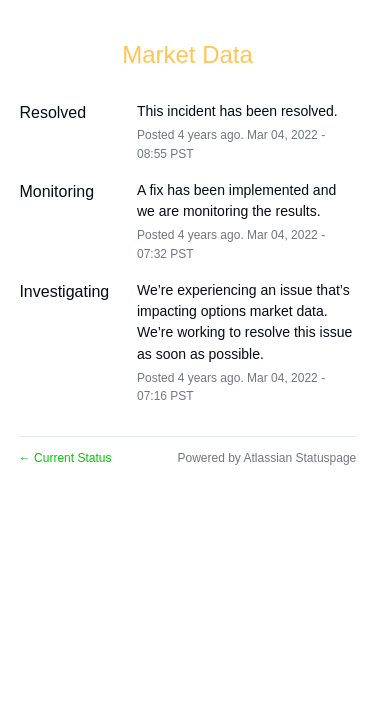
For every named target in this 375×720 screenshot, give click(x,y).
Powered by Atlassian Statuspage (266, 458)
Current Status (65, 458)
